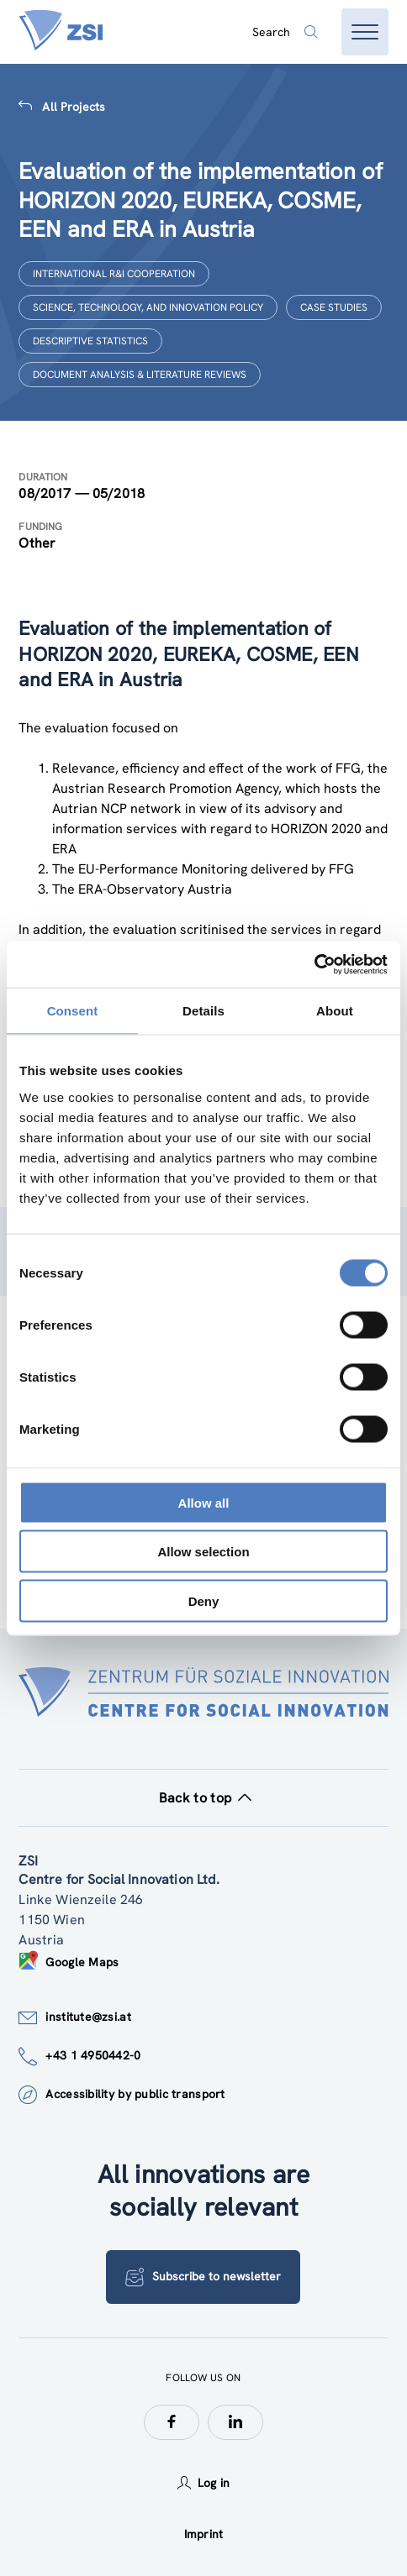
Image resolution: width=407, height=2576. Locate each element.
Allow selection (203, 1552)
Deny (203, 1600)
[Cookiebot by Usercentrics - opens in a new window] (314, 964)
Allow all (204, 1502)
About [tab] (334, 1011)
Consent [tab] (72, 1011)
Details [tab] (203, 1011)
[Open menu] (364, 31)
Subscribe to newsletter (203, 2277)
